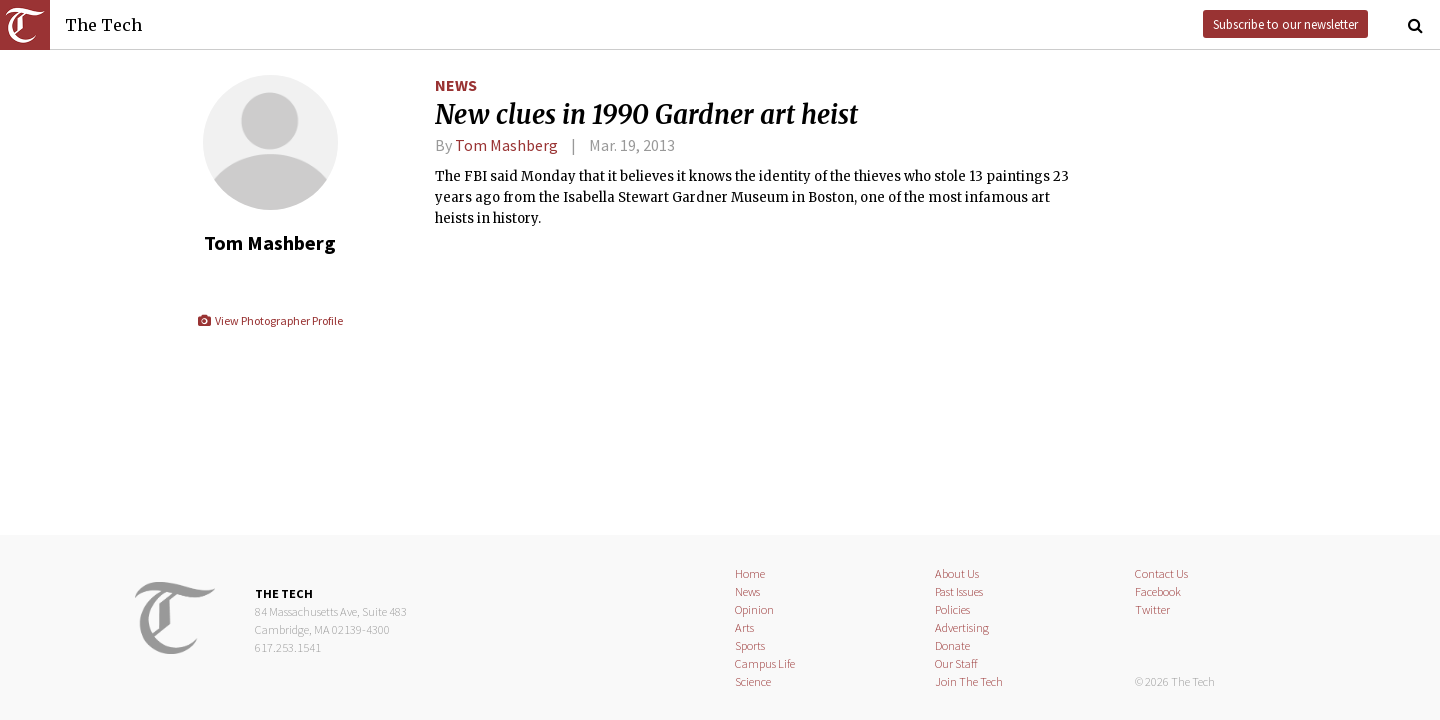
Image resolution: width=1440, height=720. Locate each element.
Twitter (1152, 609)
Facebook (1158, 591)
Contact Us (1161, 573)
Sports (750, 645)
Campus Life (765, 663)
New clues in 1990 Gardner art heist (646, 115)
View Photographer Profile (269, 320)
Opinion (754, 609)
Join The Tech (969, 681)
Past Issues (959, 591)
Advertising (962, 627)
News (456, 85)
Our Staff (956, 663)
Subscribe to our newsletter (1285, 24)
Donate (952, 645)
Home (750, 573)
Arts (744, 627)
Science (753, 681)
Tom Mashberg (506, 145)
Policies (952, 609)
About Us (957, 573)
